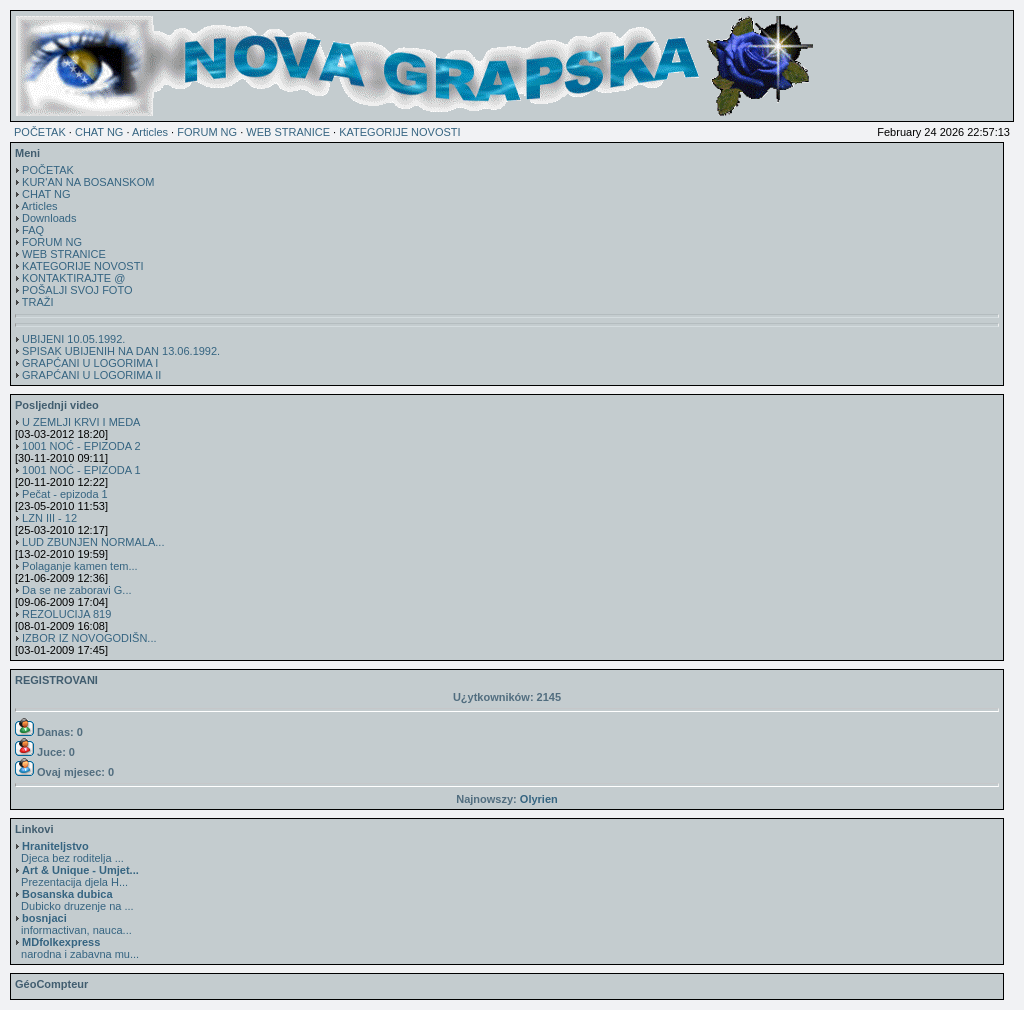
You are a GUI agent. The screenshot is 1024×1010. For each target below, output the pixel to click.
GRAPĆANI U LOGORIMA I (90, 363)
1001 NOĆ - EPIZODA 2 (81, 446)
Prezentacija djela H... (77, 876)
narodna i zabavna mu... (77, 948)
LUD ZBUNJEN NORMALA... (93, 542)
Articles (150, 132)
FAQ (33, 230)
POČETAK (40, 132)
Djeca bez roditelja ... (69, 852)
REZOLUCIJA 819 (66, 614)
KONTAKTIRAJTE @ (73, 278)
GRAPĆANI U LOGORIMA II (91, 375)
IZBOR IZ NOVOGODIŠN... (89, 638)
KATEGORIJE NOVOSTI (399, 132)
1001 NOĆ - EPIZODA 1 (81, 470)
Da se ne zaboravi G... (76, 590)
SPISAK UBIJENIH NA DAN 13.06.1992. (121, 351)
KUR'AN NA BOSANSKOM (88, 182)
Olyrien (539, 799)
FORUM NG (207, 132)
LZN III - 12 (49, 518)
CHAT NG (99, 132)
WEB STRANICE (288, 132)
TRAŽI (38, 302)
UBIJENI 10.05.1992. (73, 339)
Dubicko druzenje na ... (74, 900)
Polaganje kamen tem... (80, 566)
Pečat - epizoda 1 (65, 494)
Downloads (49, 218)
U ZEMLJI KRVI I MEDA (81, 422)
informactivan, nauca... (73, 924)
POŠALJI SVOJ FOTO (77, 290)
